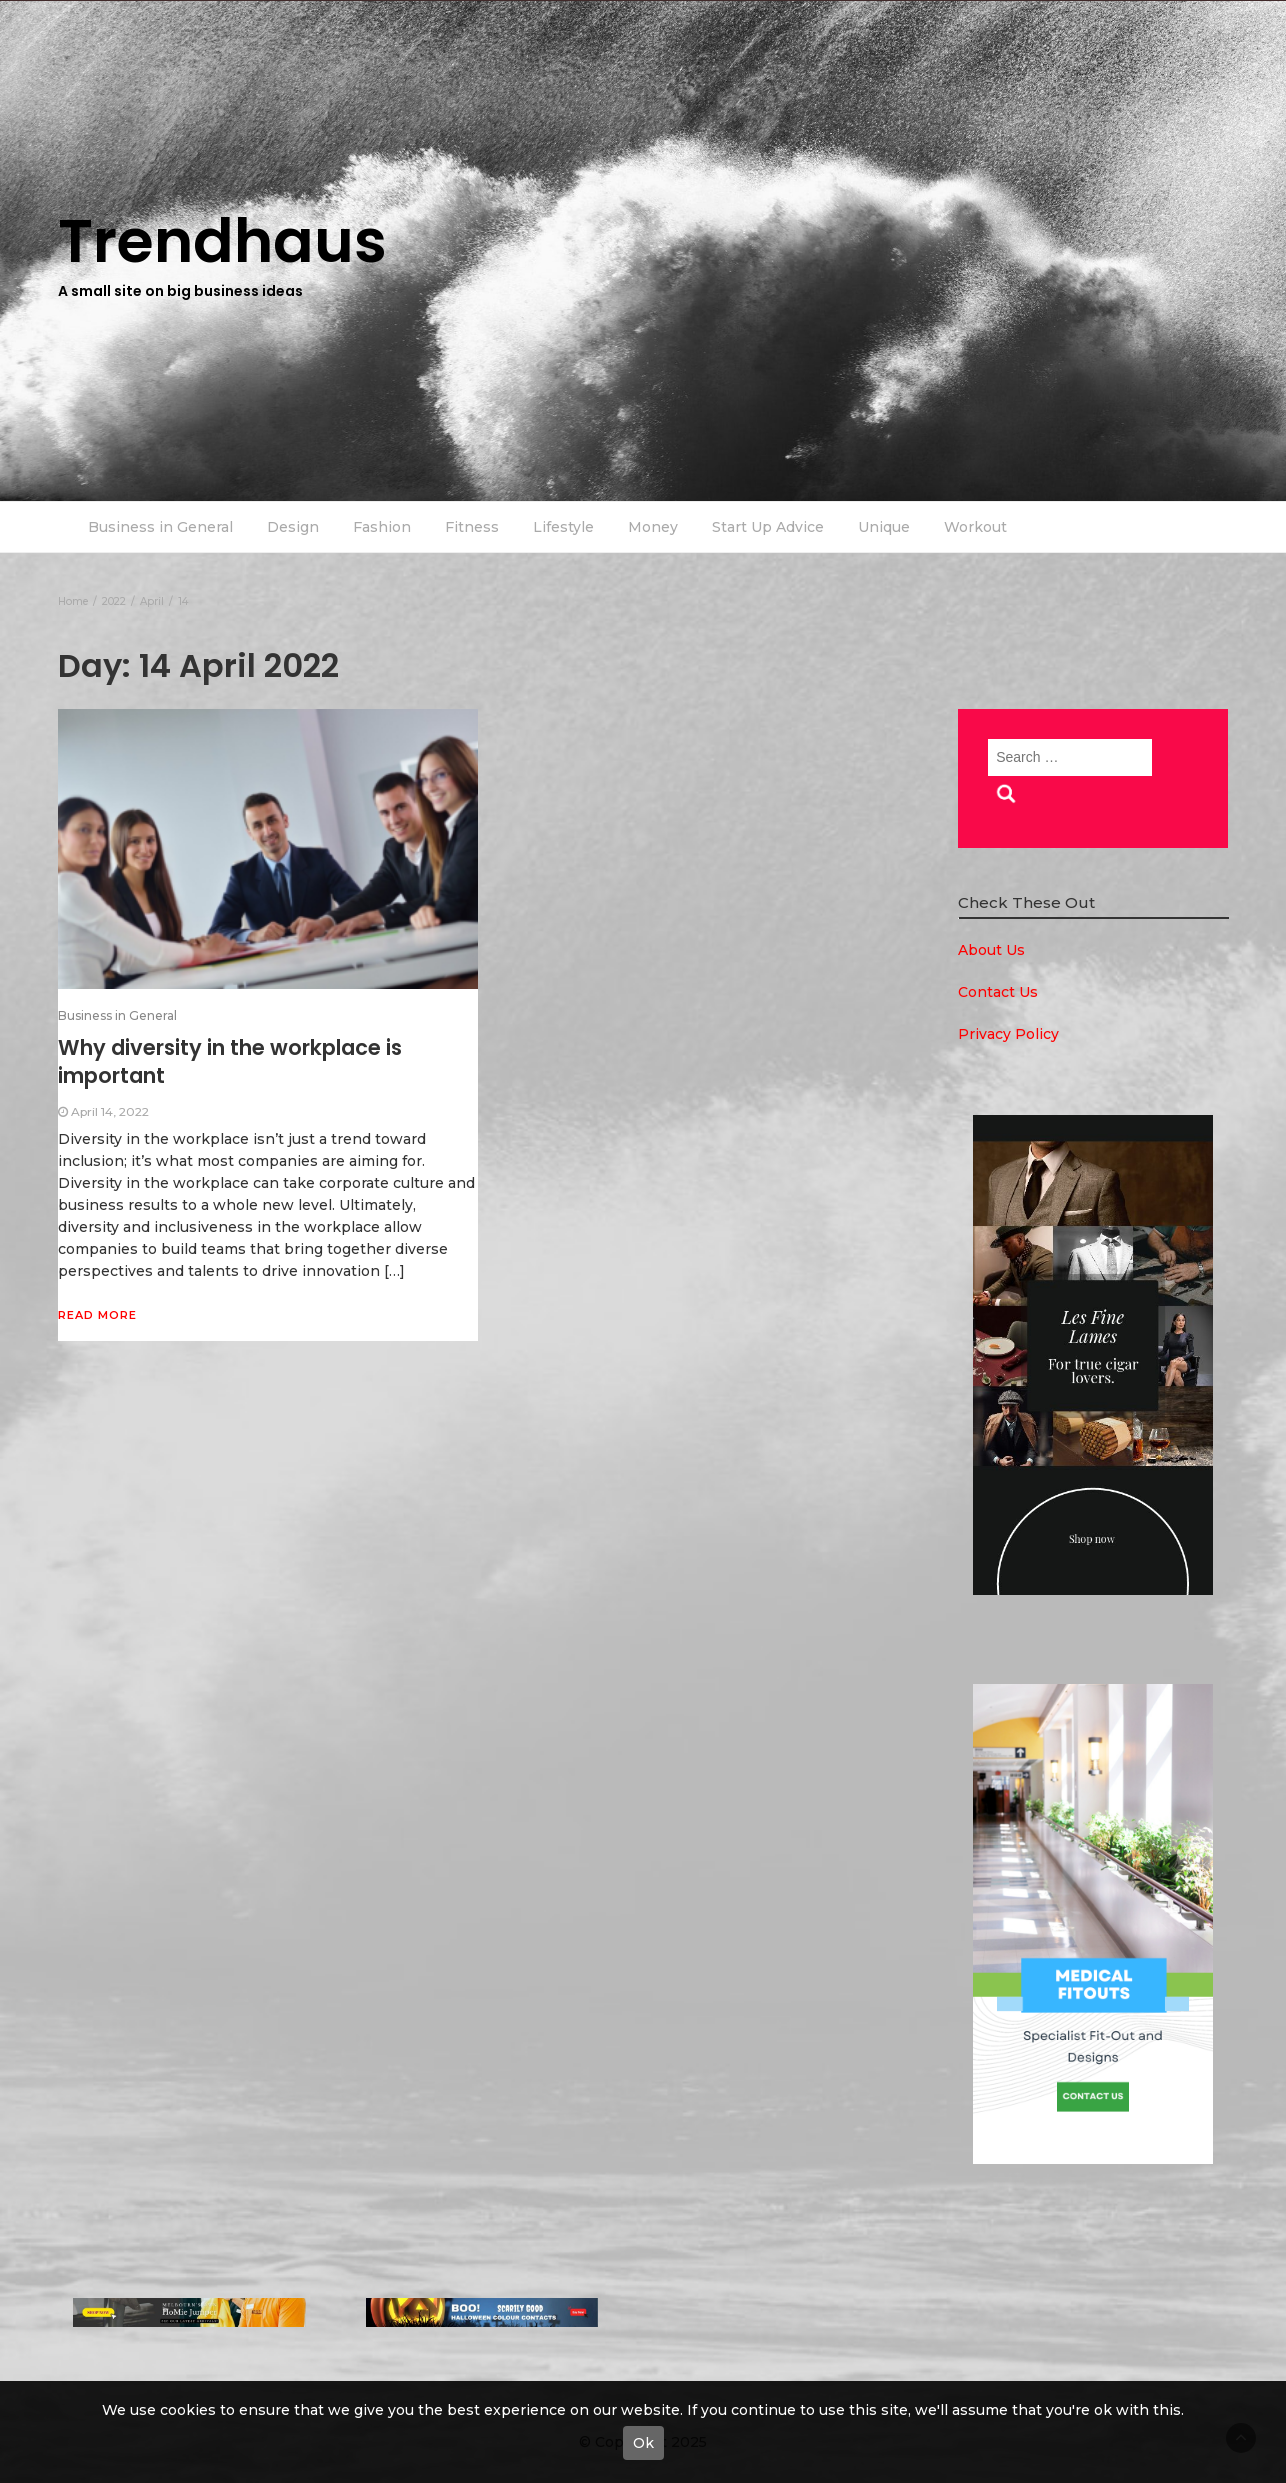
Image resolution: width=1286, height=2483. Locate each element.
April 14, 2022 (110, 1111)
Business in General (160, 527)
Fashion (382, 527)
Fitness (472, 527)
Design (293, 527)
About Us (991, 950)
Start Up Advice (768, 527)
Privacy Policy (1008, 1034)
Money (653, 527)
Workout (975, 527)
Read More (97, 1315)
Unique (884, 527)
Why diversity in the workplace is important (230, 1061)
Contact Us (998, 992)
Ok (643, 2443)
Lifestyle (563, 527)
